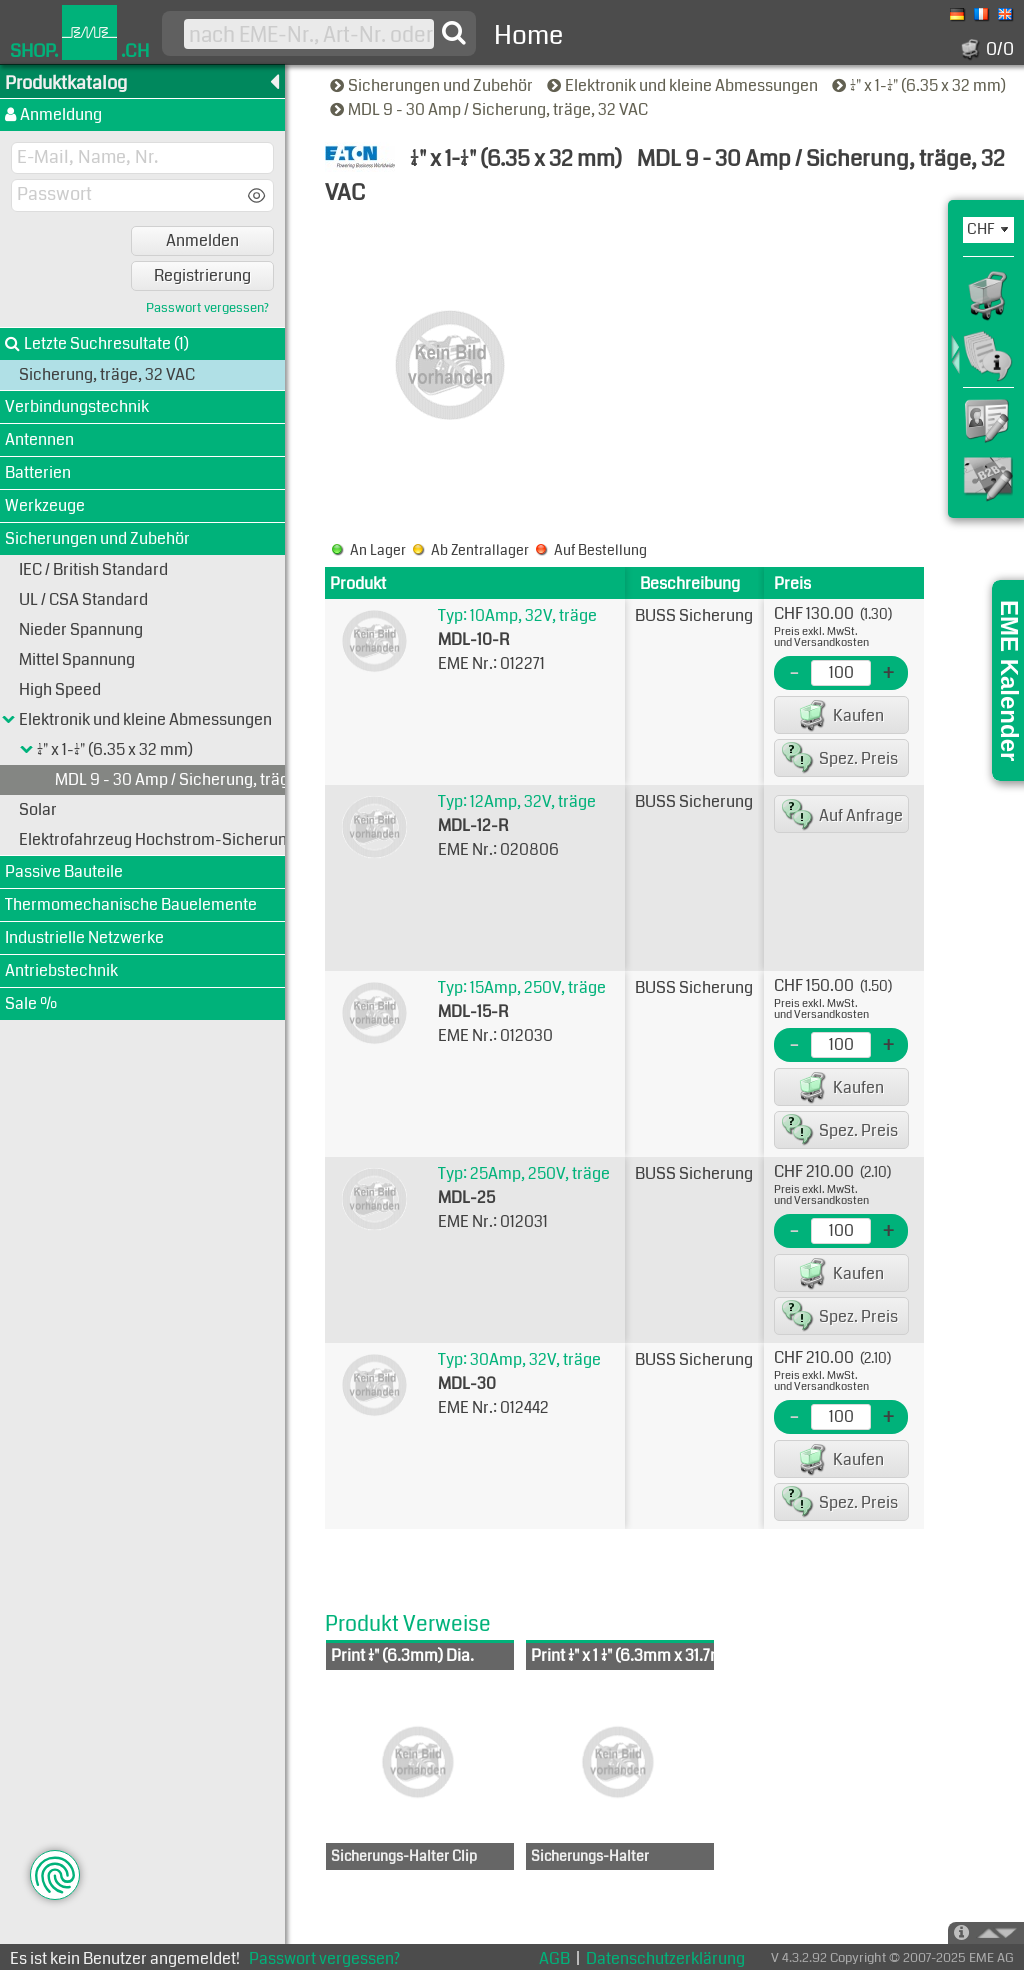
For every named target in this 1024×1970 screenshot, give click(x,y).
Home (528, 35)
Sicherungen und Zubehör (433, 85)
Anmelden (202, 240)
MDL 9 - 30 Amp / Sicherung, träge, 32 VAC (490, 109)
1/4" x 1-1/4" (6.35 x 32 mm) (920, 85)
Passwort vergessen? (207, 308)
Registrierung (202, 275)
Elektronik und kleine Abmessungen (684, 85)
